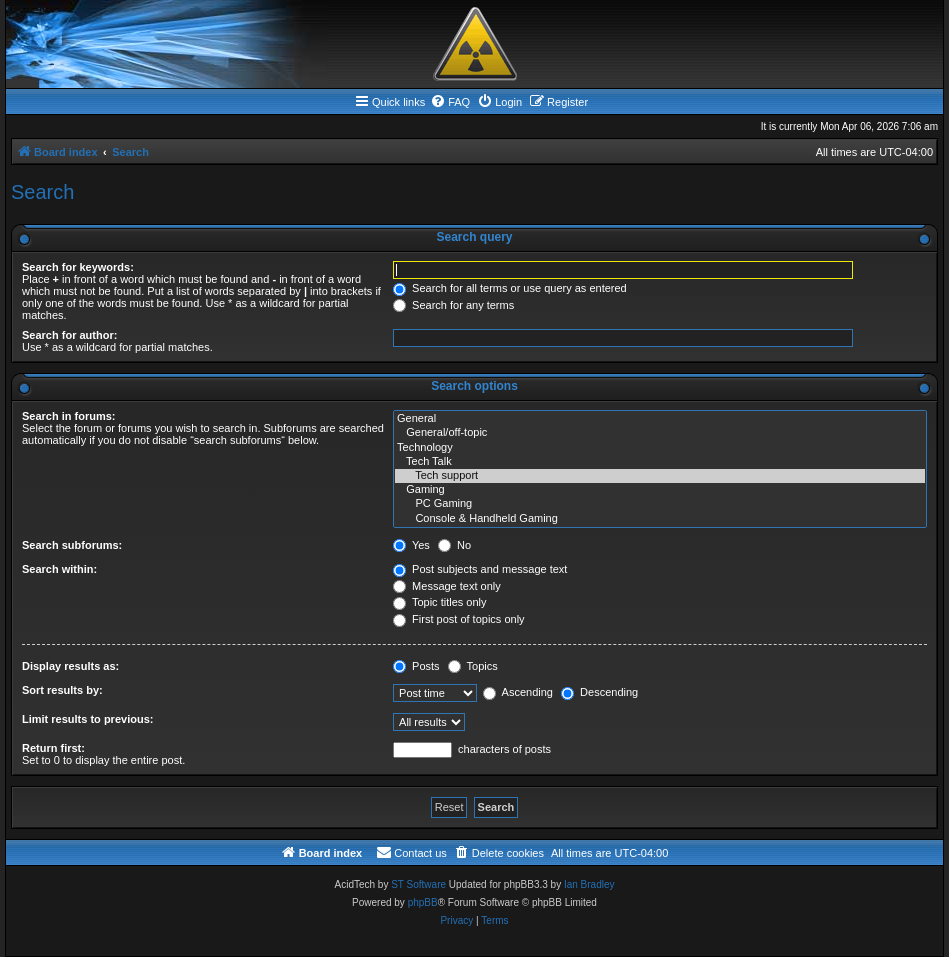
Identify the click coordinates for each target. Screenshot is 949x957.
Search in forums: (69, 416)
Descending (599, 692)
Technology (660, 448)
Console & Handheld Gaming (660, 519)
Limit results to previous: (87, 719)
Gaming (660, 490)
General (660, 419)
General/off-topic (660, 433)
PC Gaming (660, 504)
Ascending (518, 692)
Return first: (53, 748)
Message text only (447, 586)
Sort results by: (62, 690)
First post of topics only (459, 619)
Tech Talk (660, 462)
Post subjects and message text (480, 569)
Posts (416, 666)
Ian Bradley (589, 884)
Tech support (660, 476)
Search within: (59, 569)
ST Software (418, 884)
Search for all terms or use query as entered (510, 288)
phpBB (423, 902)
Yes (411, 545)
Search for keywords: (78, 267)
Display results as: (70, 666)
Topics (473, 666)
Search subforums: (72, 545)
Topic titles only (439, 602)
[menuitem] (450, 102)
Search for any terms (453, 305)
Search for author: (69, 335)
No (454, 545)
